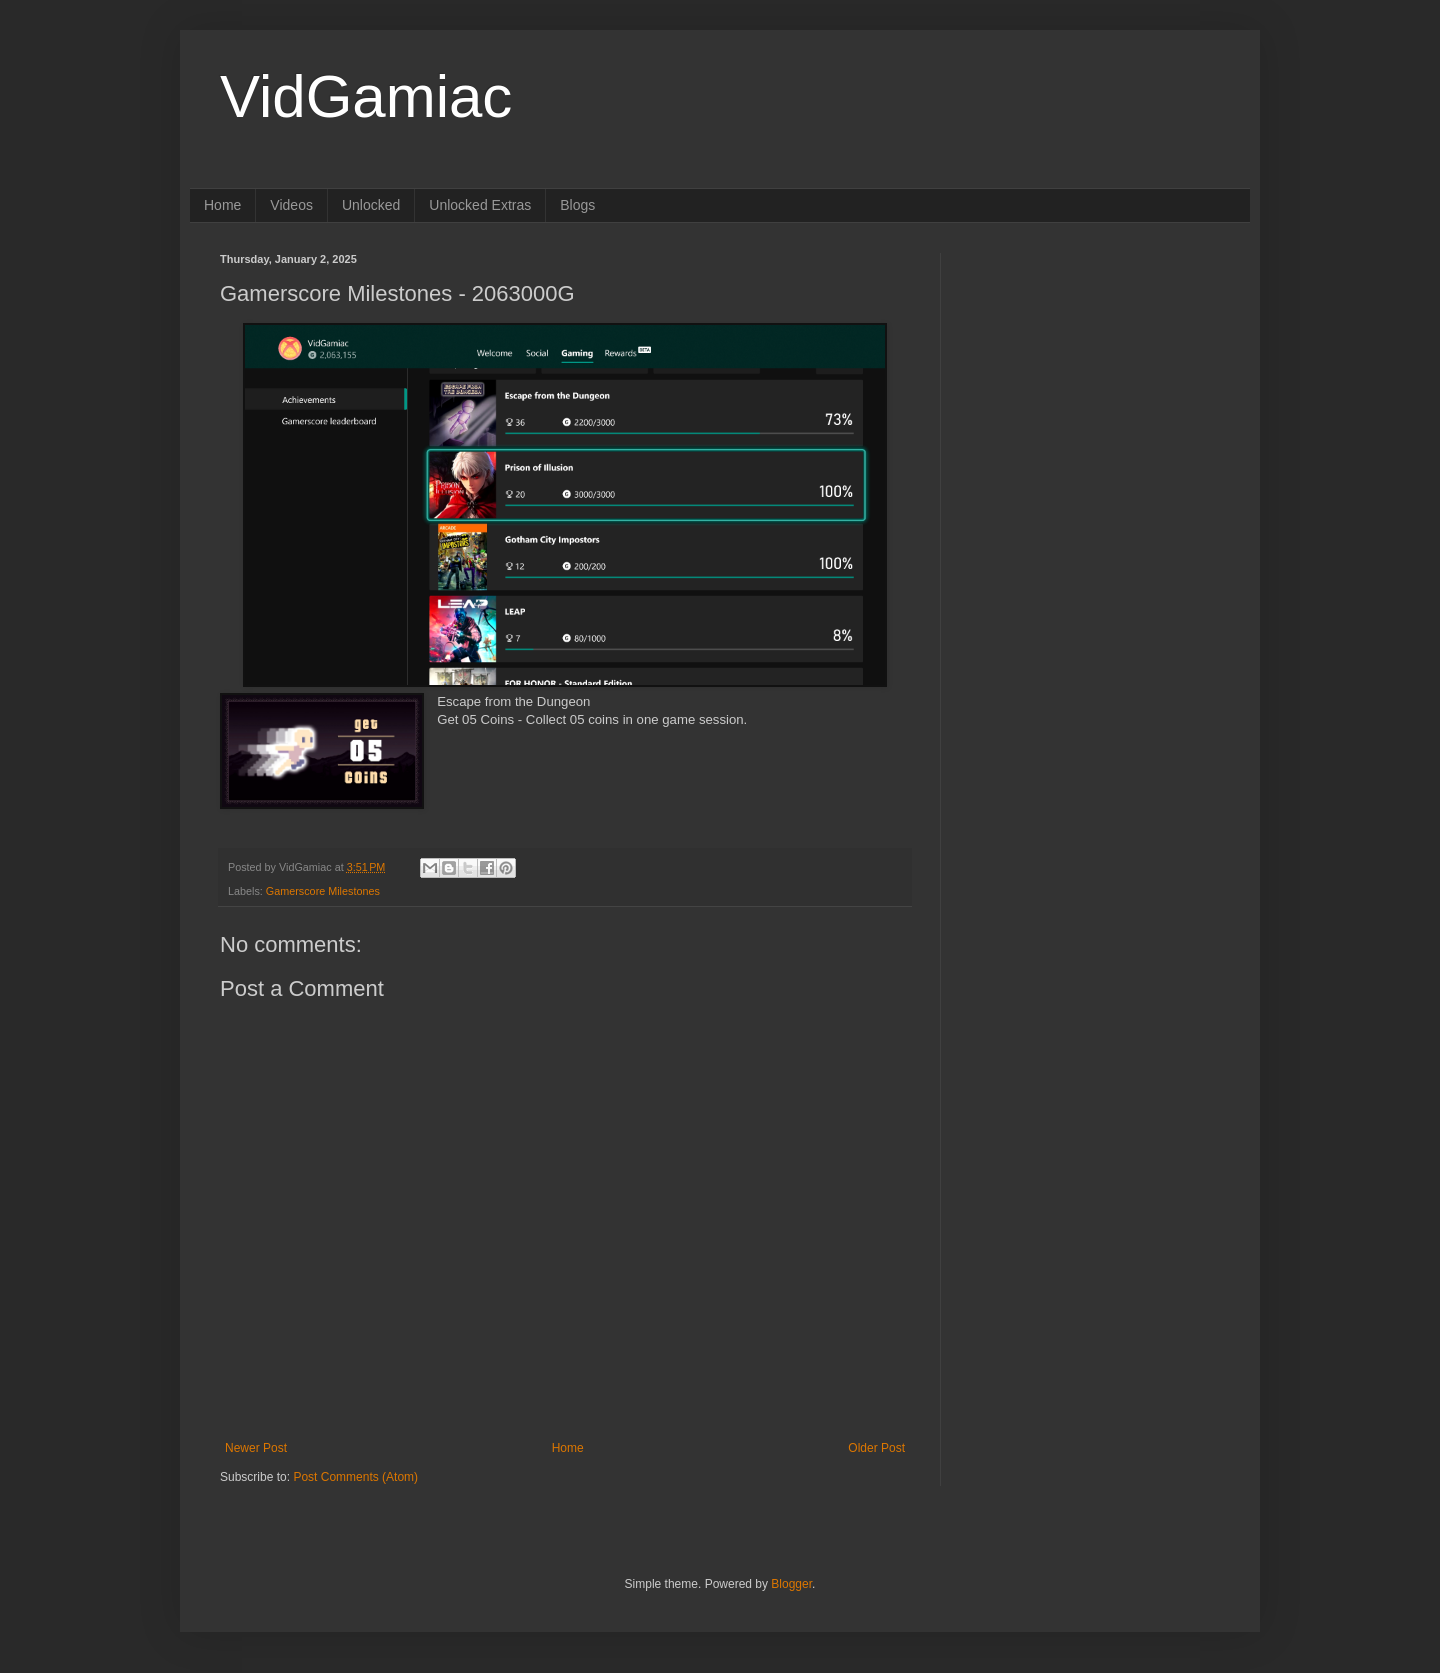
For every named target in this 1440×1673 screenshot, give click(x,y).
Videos (291, 205)
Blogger (791, 1584)
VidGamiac (366, 96)
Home (222, 205)
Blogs (577, 205)
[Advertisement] (1095, 378)
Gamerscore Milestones (323, 891)
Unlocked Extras (480, 205)
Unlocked (371, 205)
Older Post (876, 1448)
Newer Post (256, 1448)
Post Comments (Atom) (355, 1477)
